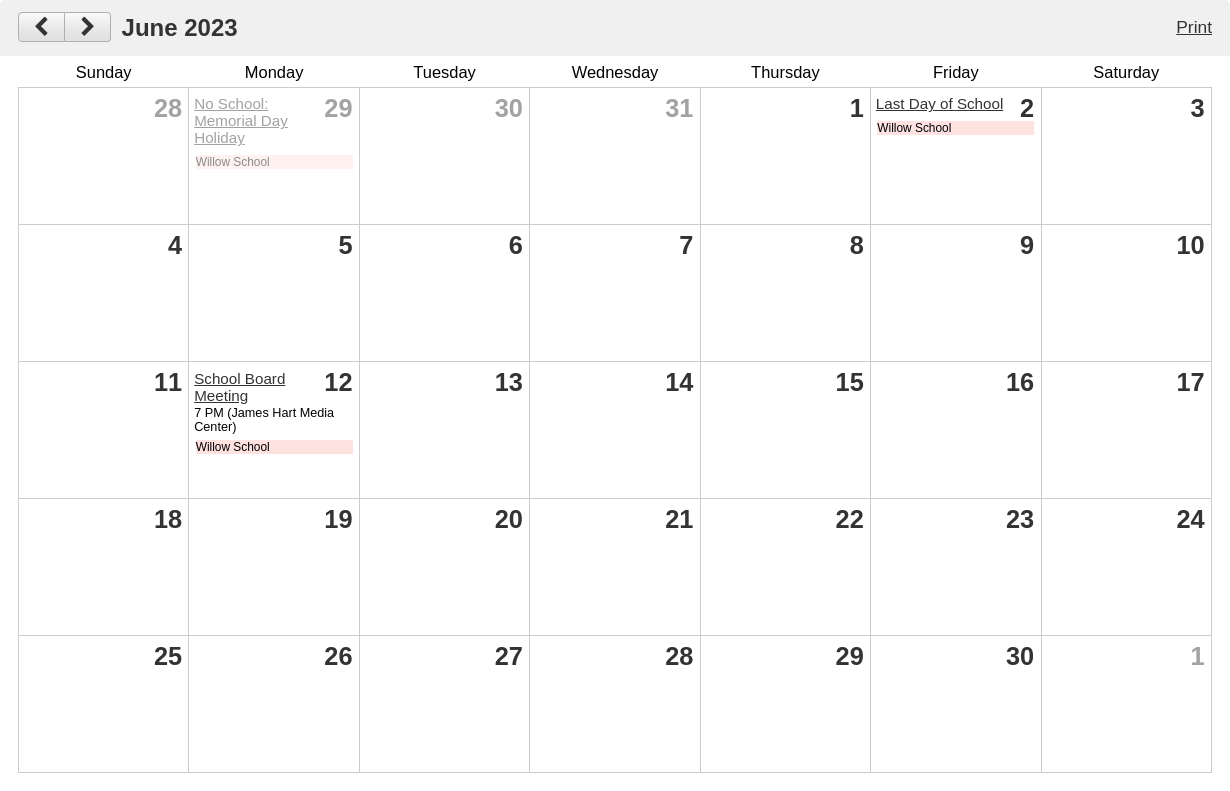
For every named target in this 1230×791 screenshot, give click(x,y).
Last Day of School (939, 103)
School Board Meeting (239, 387)
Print (1194, 27)
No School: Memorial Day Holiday (241, 120)
